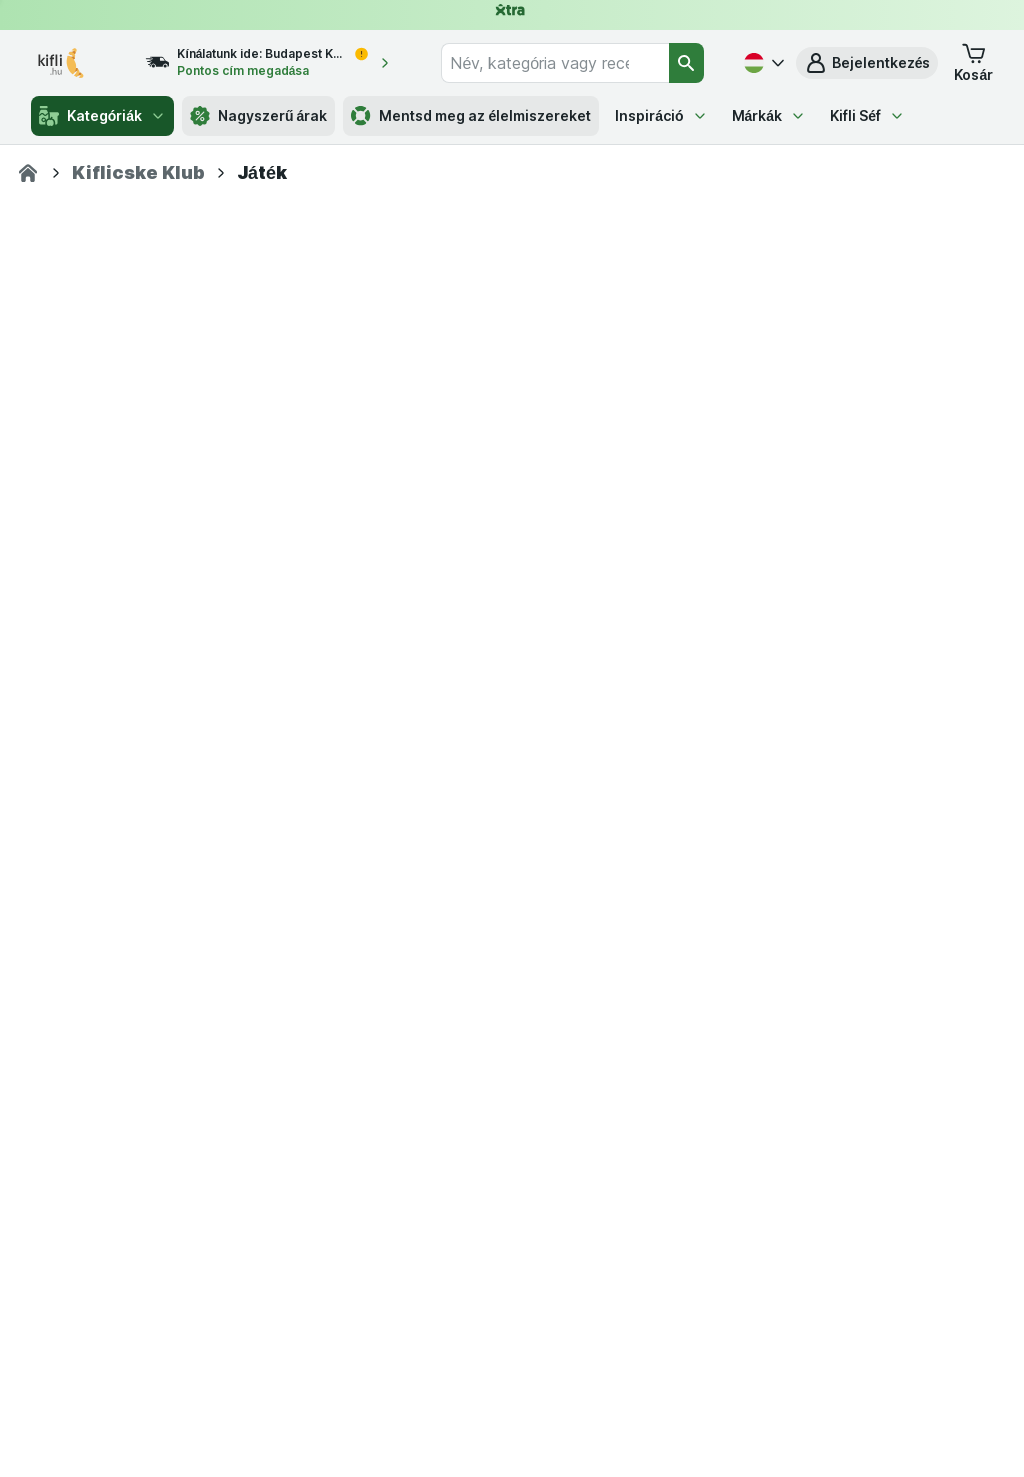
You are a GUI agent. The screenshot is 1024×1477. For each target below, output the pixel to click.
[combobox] (555, 63)
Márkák (769, 115)
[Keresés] (686, 63)
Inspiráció (661, 115)
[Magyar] (762, 63)
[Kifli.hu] (28, 173)
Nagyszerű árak (258, 116)
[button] (867, 63)
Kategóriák (102, 116)
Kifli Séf (867, 115)
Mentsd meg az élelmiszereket (471, 116)
